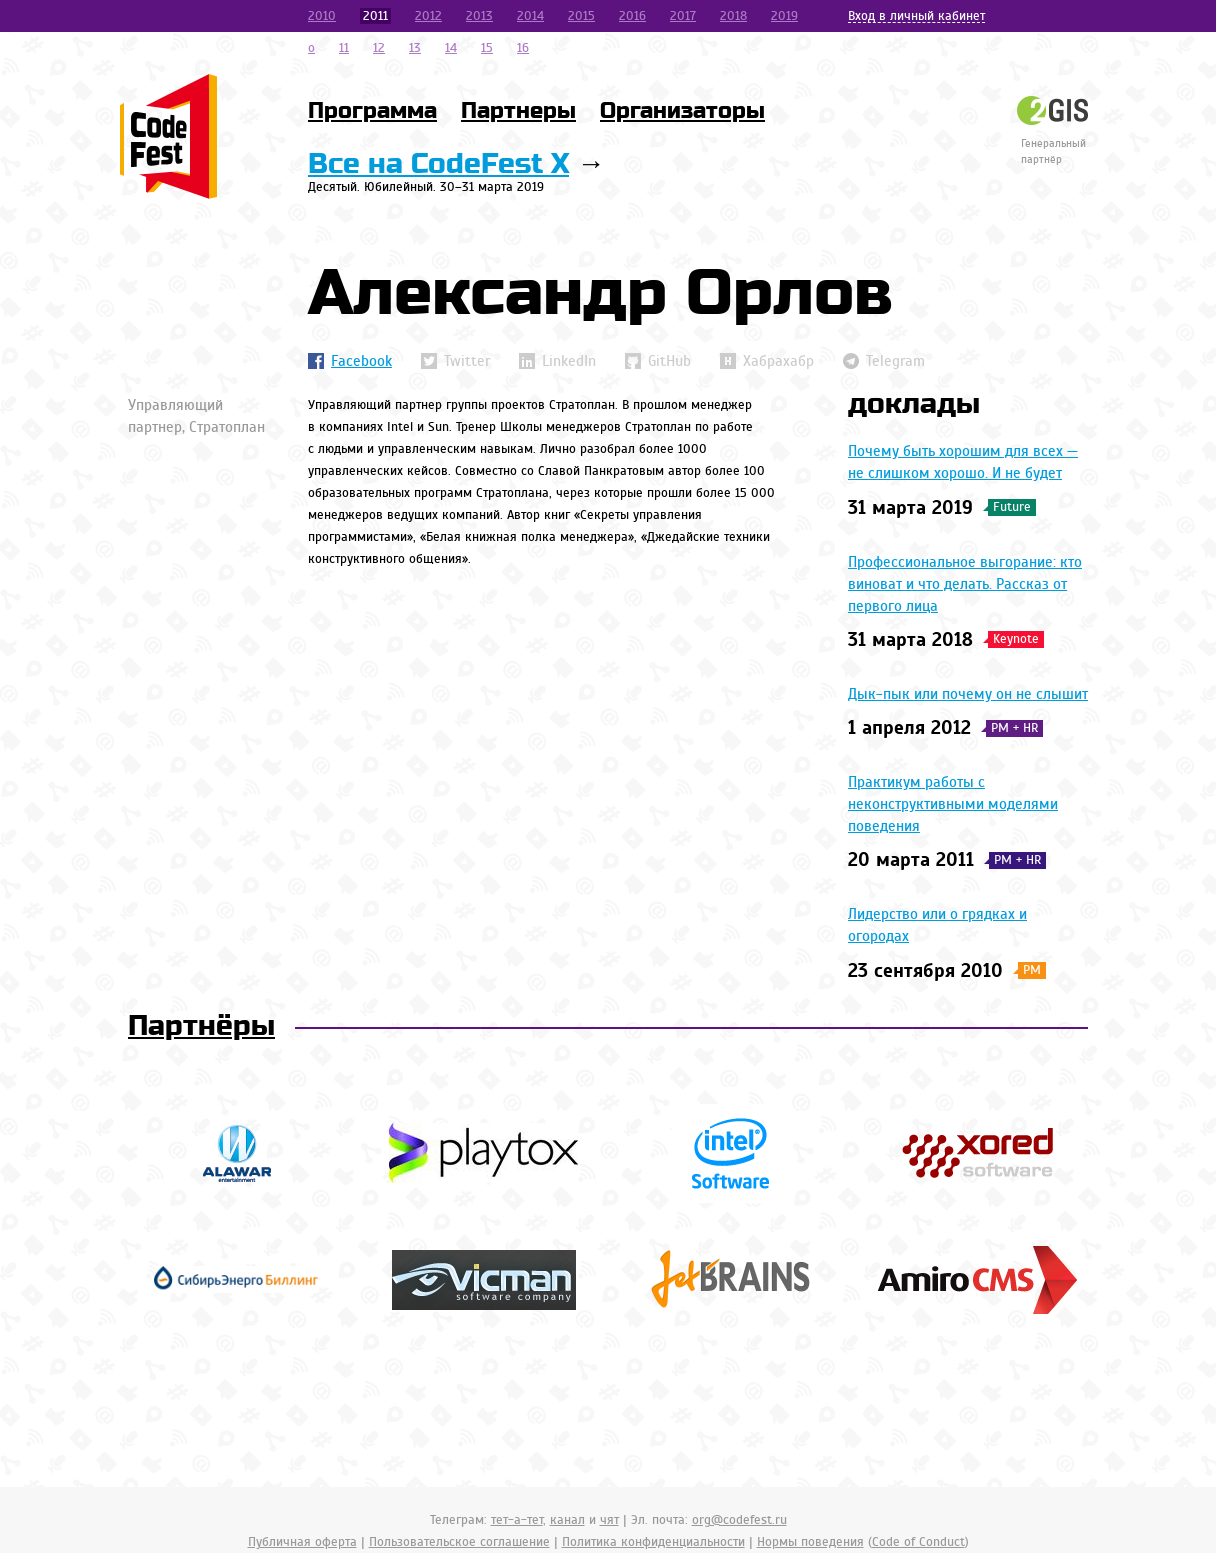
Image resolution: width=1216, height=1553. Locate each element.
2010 (322, 16)
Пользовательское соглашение (459, 1542)
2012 (428, 16)
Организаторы (682, 111)
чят (609, 1520)
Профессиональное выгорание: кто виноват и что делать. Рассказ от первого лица (965, 584)
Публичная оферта (302, 1542)
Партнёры (201, 1026)
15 (487, 48)
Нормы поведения (810, 1542)
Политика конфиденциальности (653, 1542)
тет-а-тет (517, 1520)
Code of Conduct (918, 1542)
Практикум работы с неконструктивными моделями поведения (953, 804)
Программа (372, 111)
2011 (375, 16)
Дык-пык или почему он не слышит (968, 694)
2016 (632, 16)
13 (415, 48)
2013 (479, 16)
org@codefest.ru (739, 1520)
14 (451, 48)
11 (344, 48)
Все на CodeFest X (438, 164)
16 (523, 48)
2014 (530, 16)
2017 (683, 16)
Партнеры (518, 111)
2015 (581, 16)
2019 (784, 16)
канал (567, 1520)
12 (379, 48)
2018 (733, 16)
